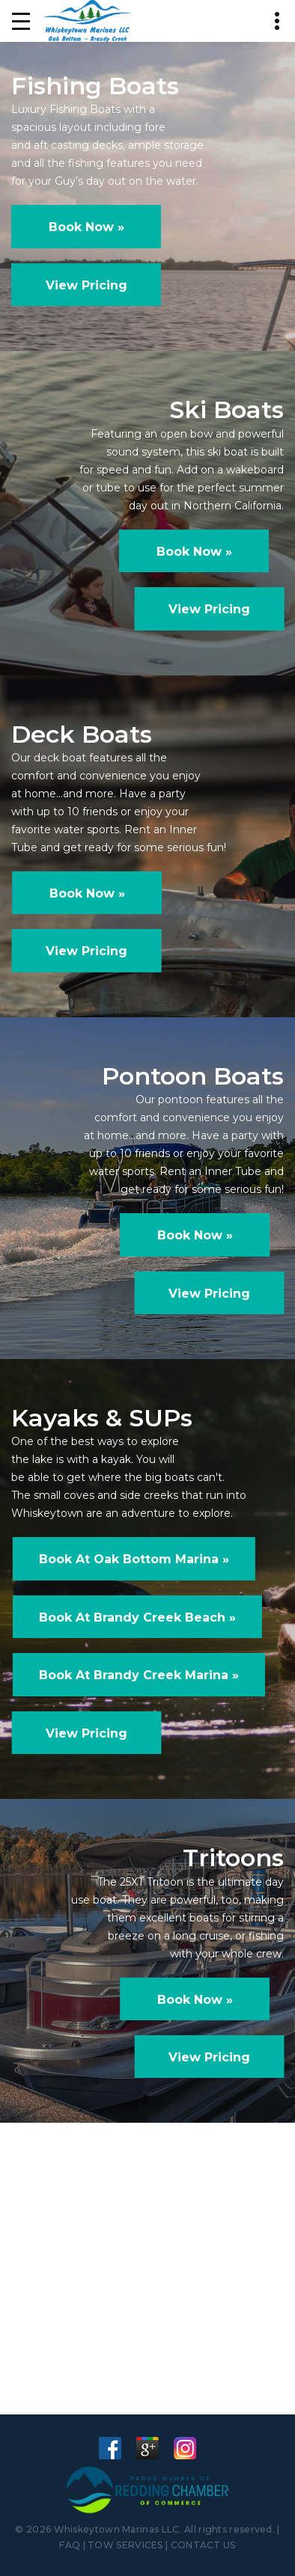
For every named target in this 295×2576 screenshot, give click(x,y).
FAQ (69, 2545)
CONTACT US (203, 2545)
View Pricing (86, 285)
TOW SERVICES (125, 2545)
